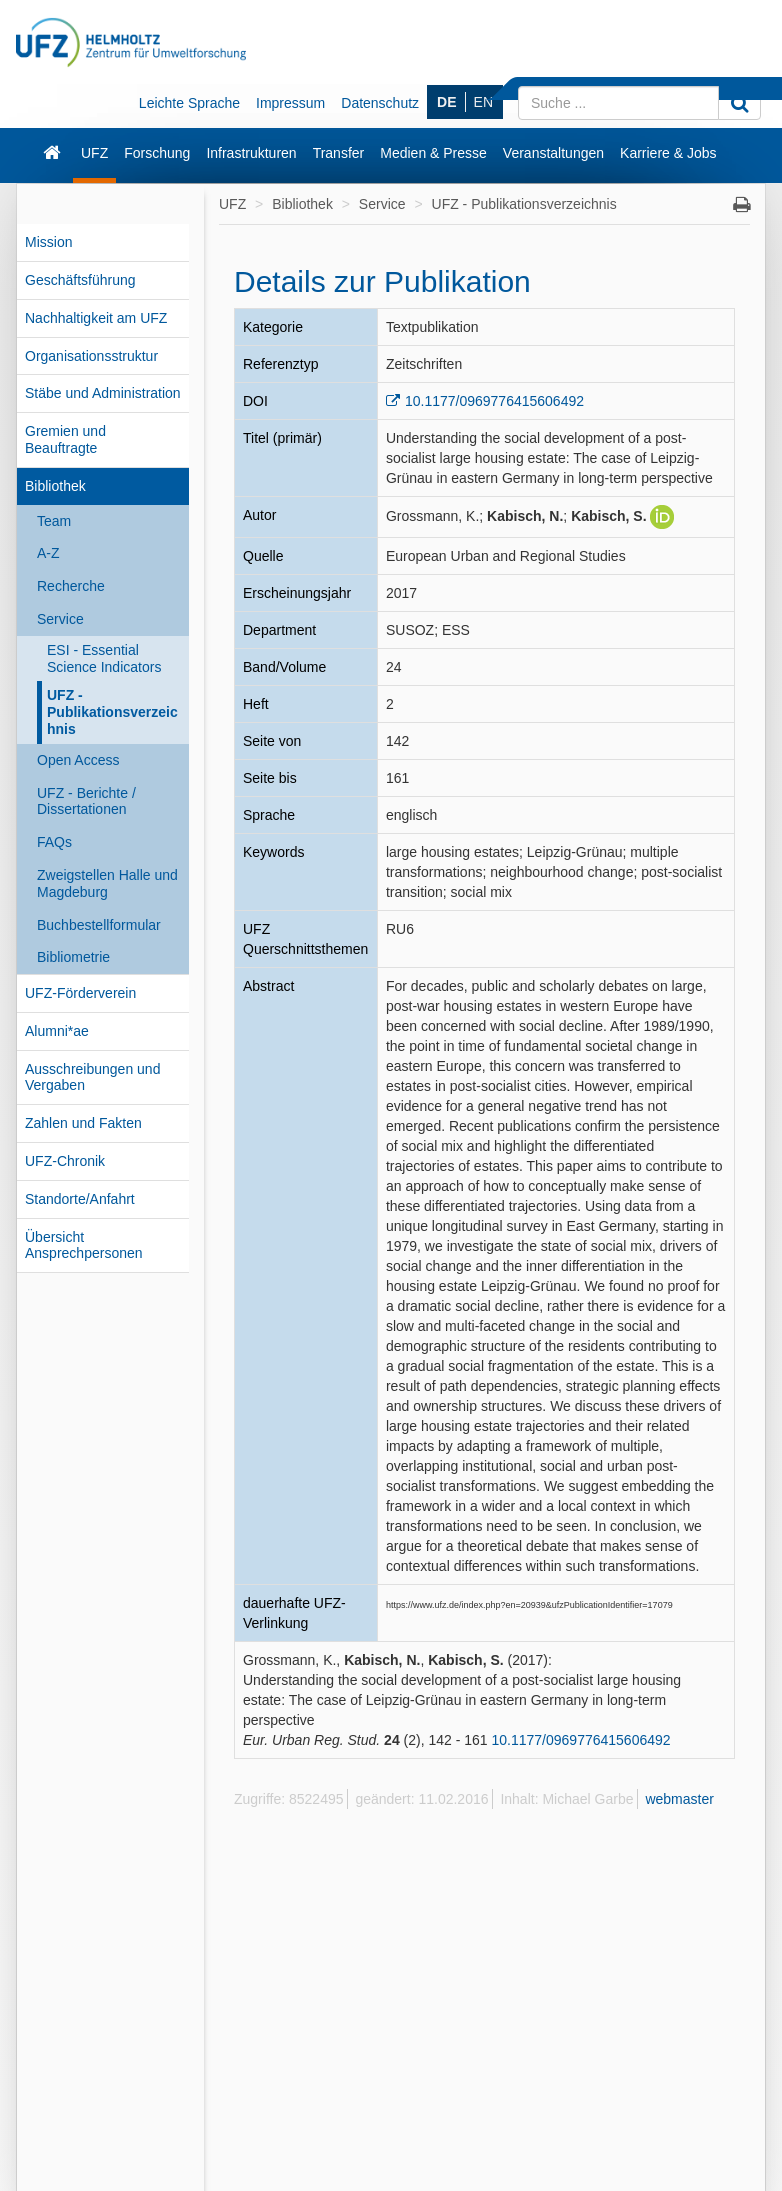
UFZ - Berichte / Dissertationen (86, 801)
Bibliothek (55, 486)
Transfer (339, 153)
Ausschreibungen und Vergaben (92, 1077)
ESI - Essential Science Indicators (104, 658)
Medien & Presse (433, 153)
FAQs (54, 842)
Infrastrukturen (251, 153)
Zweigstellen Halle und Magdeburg (107, 883)
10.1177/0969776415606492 (494, 401)
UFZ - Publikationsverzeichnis (112, 712)
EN (483, 102)
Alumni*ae (57, 1031)
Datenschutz (380, 103)
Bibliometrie (73, 957)
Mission (48, 242)
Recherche (71, 586)
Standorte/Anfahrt (80, 1199)
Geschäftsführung (80, 280)
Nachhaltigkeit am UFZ (96, 318)
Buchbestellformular (99, 925)
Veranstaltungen (553, 153)
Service (60, 619)
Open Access (78, 760)
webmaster (679, 1799)
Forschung (157, 153)
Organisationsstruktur (91, 356)
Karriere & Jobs (668, 153)
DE (446, 102)
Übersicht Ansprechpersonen (84, 1245)
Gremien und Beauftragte (65, 439)
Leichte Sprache (189, 103)
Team (54, 521)
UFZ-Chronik (65, 1161)
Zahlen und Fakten (83, 1123)
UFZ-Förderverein (80, 993)
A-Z (48, 553)
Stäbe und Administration (103, 393)
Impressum (290, 103)
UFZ (94, 153)
